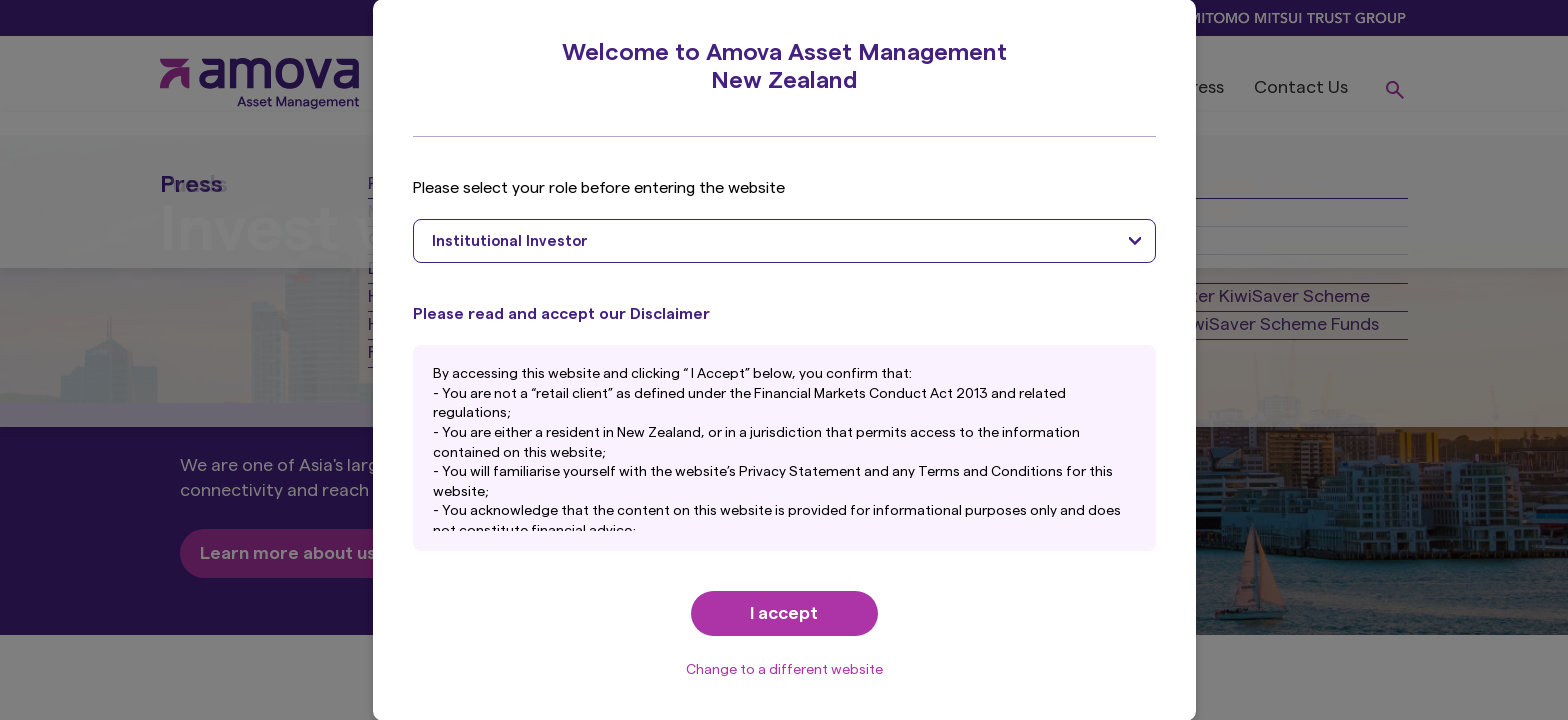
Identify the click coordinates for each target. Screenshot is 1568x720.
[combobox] (784, 241)
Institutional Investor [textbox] (510, 241)
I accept (784, 613)
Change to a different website (784, 670)
